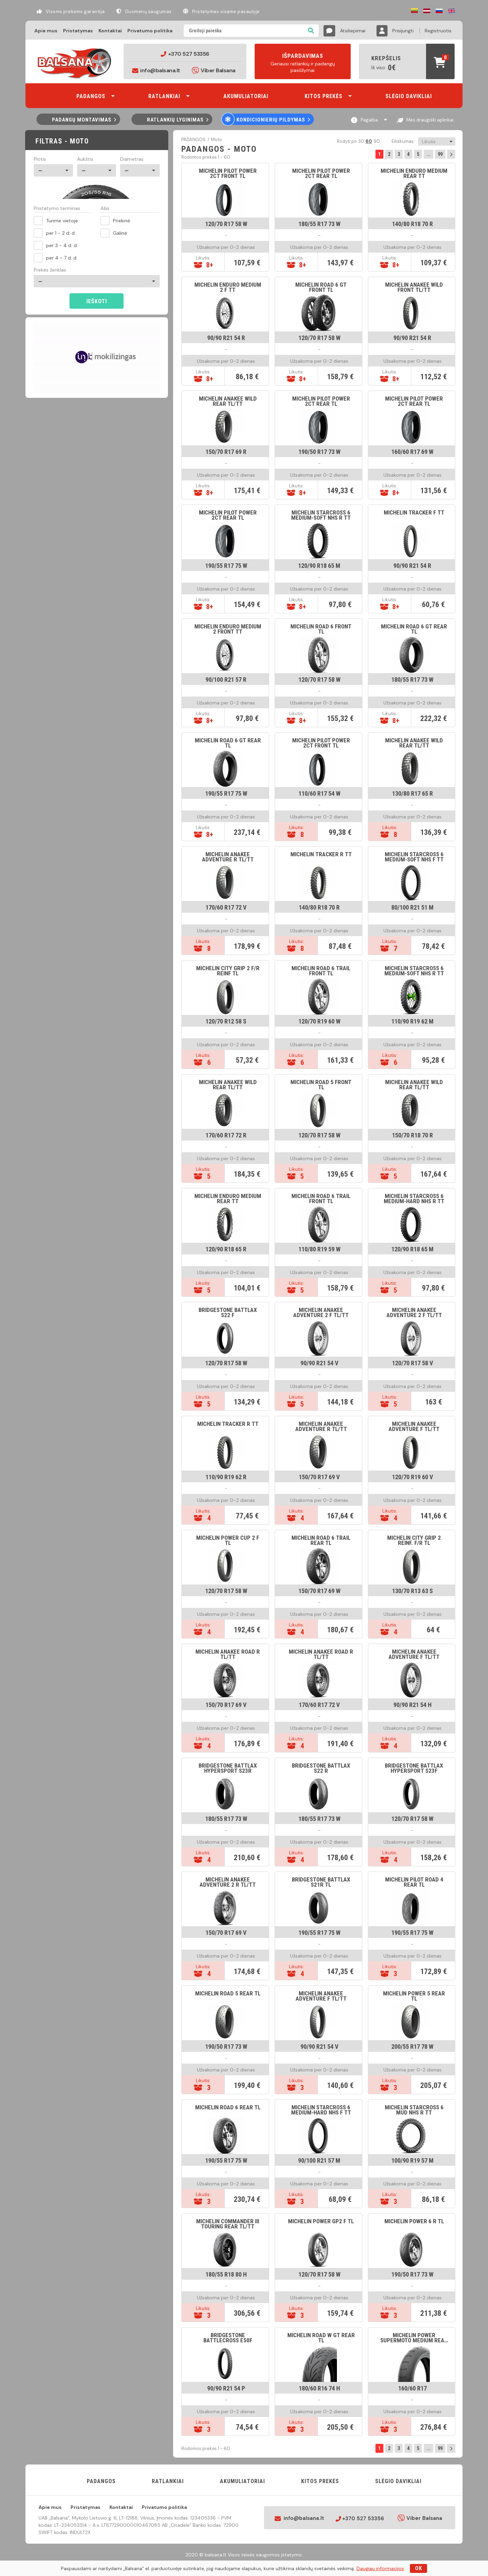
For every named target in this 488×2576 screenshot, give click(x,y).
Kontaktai (110, 30)
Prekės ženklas (50, 269)
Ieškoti (96, 301)
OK (418, 2568)
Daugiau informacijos (380, 2568)
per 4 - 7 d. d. (55, 257)
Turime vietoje (56, 220)
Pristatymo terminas (57, 208)
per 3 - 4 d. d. (56, 245)
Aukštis (85, 159)
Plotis (40, 159)
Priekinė (115, 220)
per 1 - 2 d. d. (55, 233)
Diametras (132, 159)
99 (440, 154)
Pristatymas (78, 30)
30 (361, 141)
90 (376, 141)
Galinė (113, 233)
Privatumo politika (149, 30)
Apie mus (45, 30)
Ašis (104, 208)
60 (368, 141)
